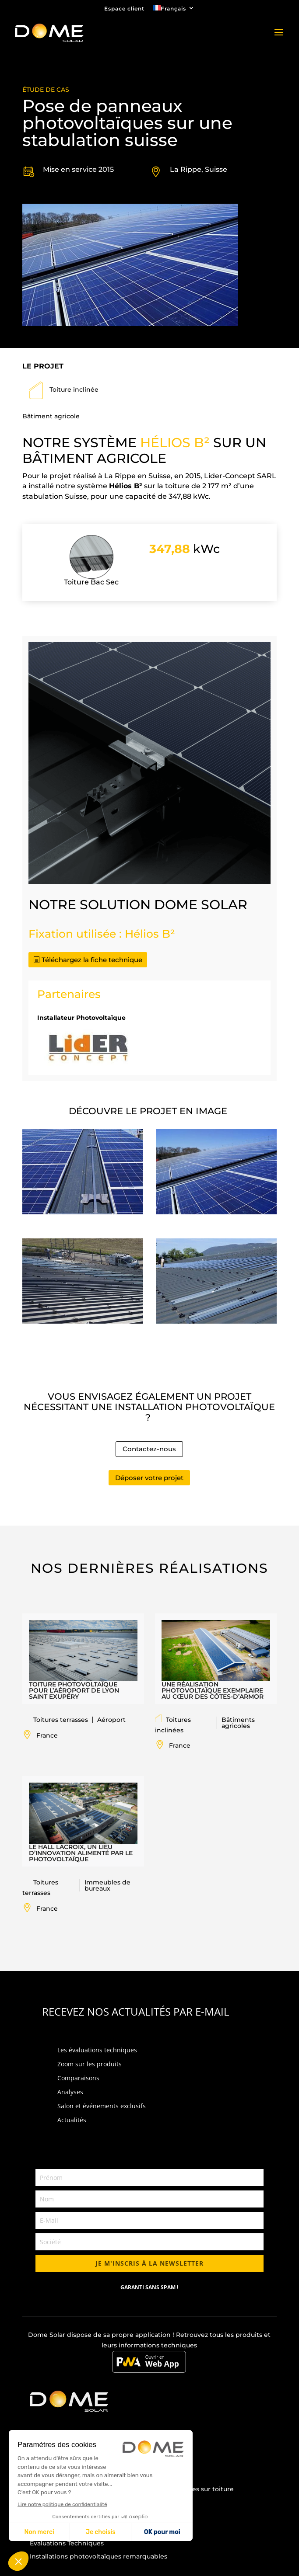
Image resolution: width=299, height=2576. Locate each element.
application (153, 2335)
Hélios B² (125, 486)
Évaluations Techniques (67, 2543)
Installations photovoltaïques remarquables (98, 2556)
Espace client (124, 9)
